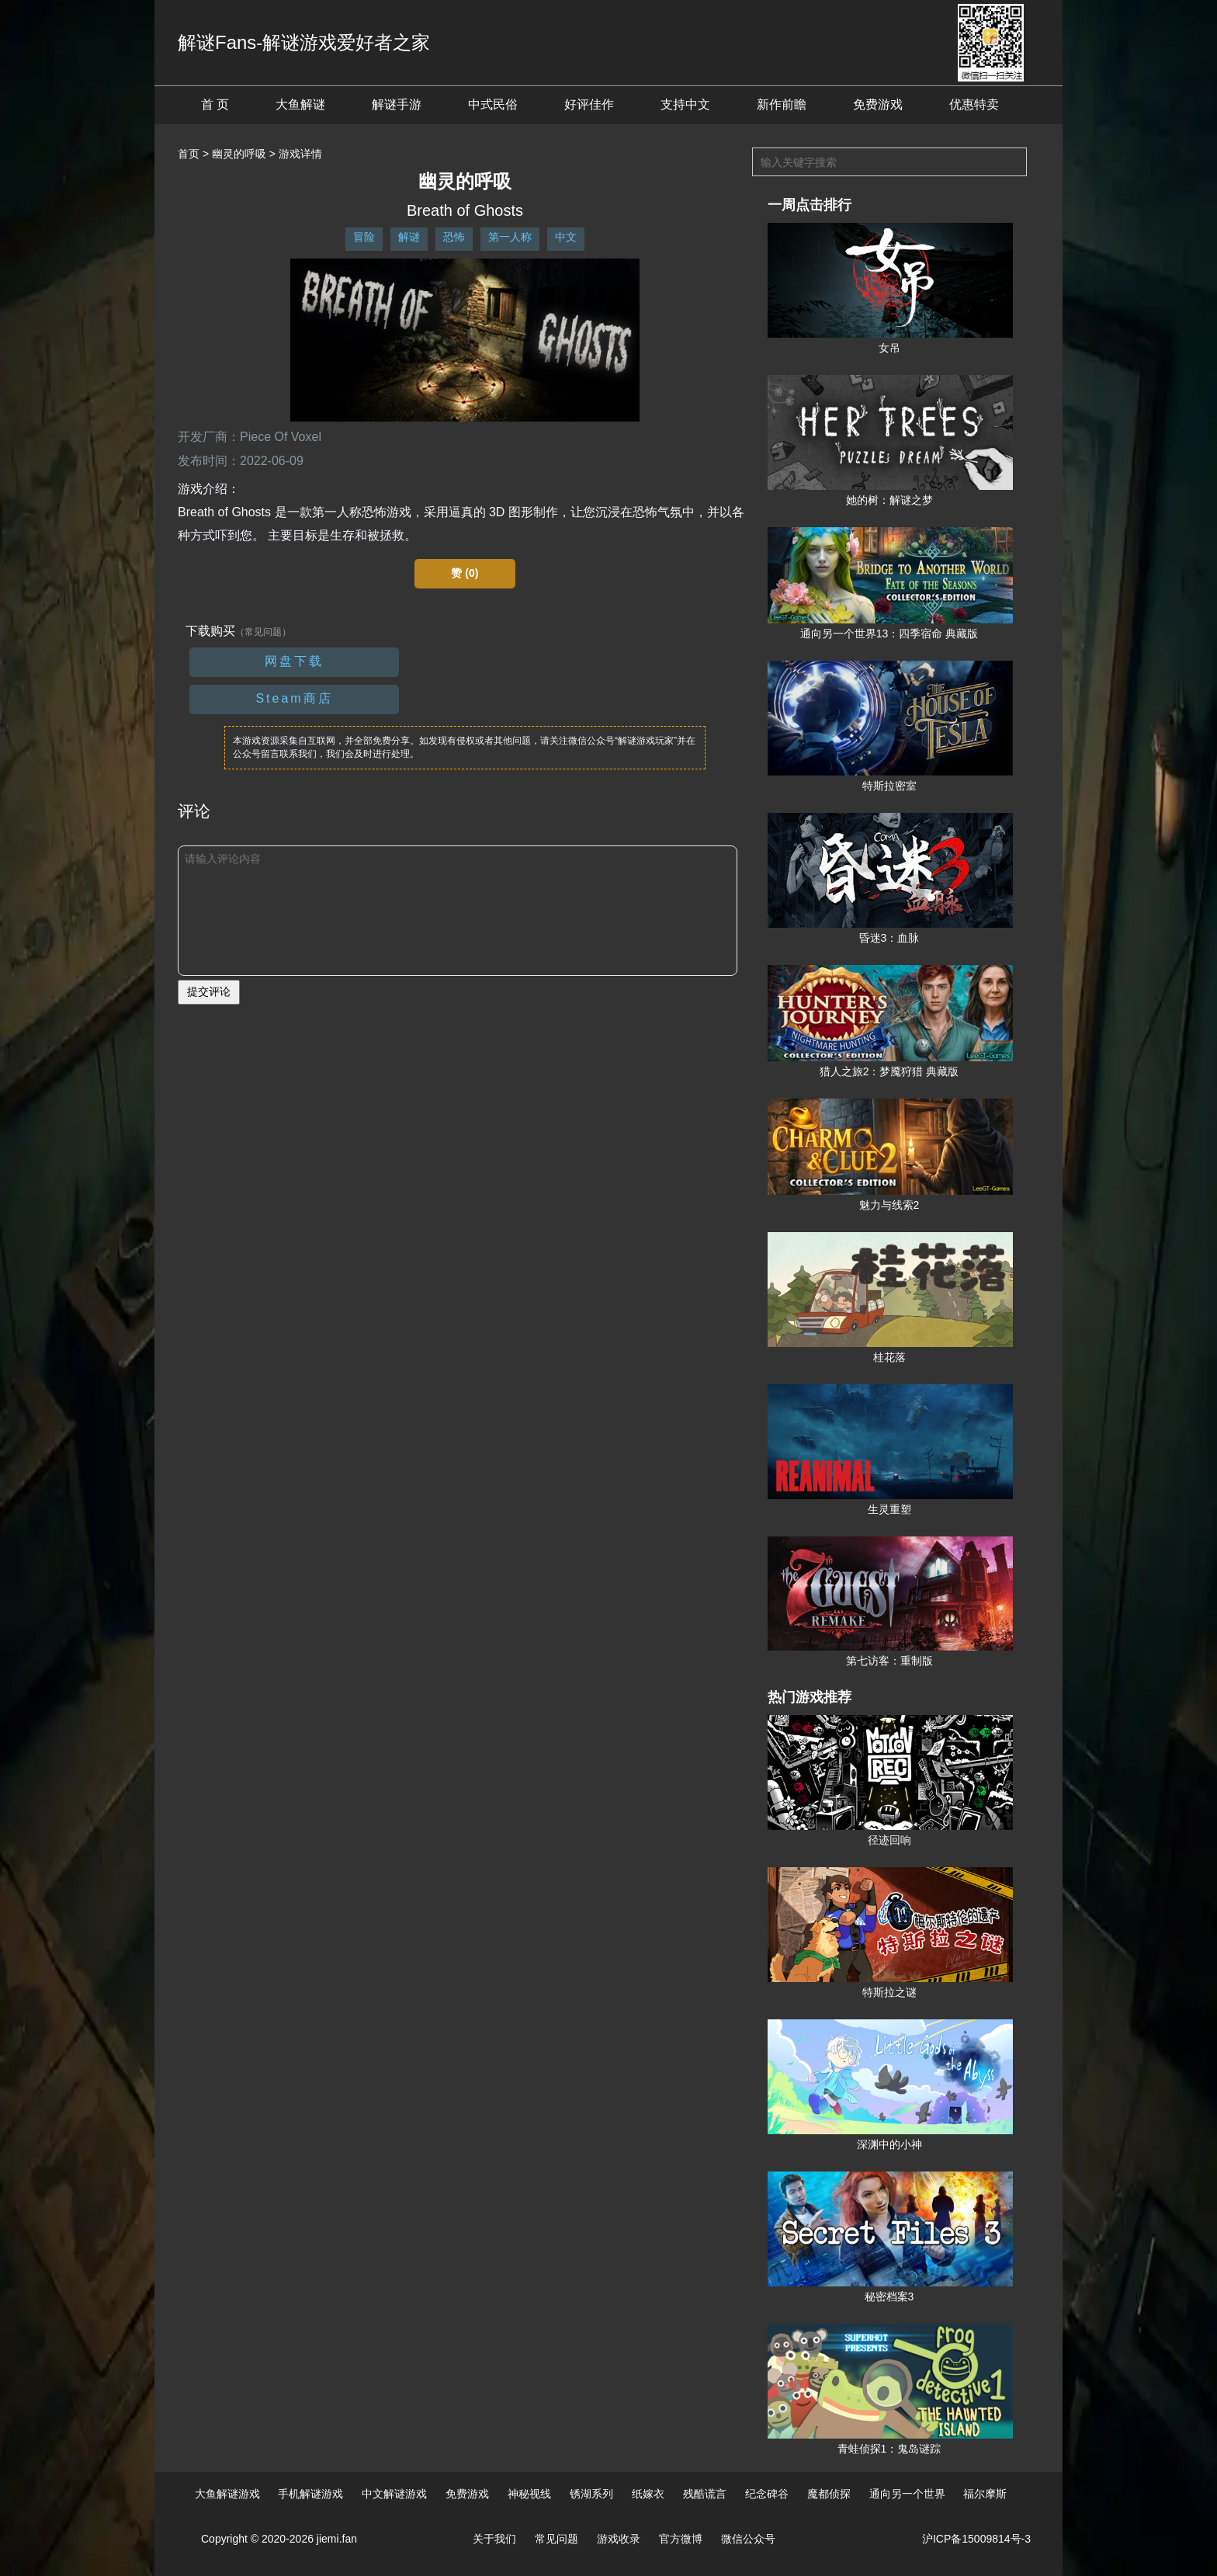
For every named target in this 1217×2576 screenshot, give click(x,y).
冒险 (364, 237)
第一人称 (510, 237)
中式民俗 (493, 104)
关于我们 (494, 2539)
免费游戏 (878, 104)
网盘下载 (294, 661)
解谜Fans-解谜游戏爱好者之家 (304, 42)
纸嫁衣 (648, 2493)
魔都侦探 (829, 2493)
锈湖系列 (591, 2493)
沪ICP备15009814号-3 (976, 2539)
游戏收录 (618, 2539)
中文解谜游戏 (394, 2493)
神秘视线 (529, 2493)
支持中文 (685, 104)
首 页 (215, 104)
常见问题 (556, 2539)
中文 (566, 237)
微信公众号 (748, 2539)
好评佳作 (589, 104)
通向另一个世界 (907, 2493)
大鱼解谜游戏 (227, 2493)
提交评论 (209, 991)
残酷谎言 (704, 2493)
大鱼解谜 (300, 104)
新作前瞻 (781, 104)
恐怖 (454, 237)
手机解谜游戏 (310, 2493)
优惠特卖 (974, 104)
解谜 (409, 237)
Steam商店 (293, 698)
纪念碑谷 (767, 2493)
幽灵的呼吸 (239, 154)
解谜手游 (396, 104)
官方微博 (680, 2539)
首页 (188, 154)
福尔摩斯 (985, 2493)
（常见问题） (263, 632)
